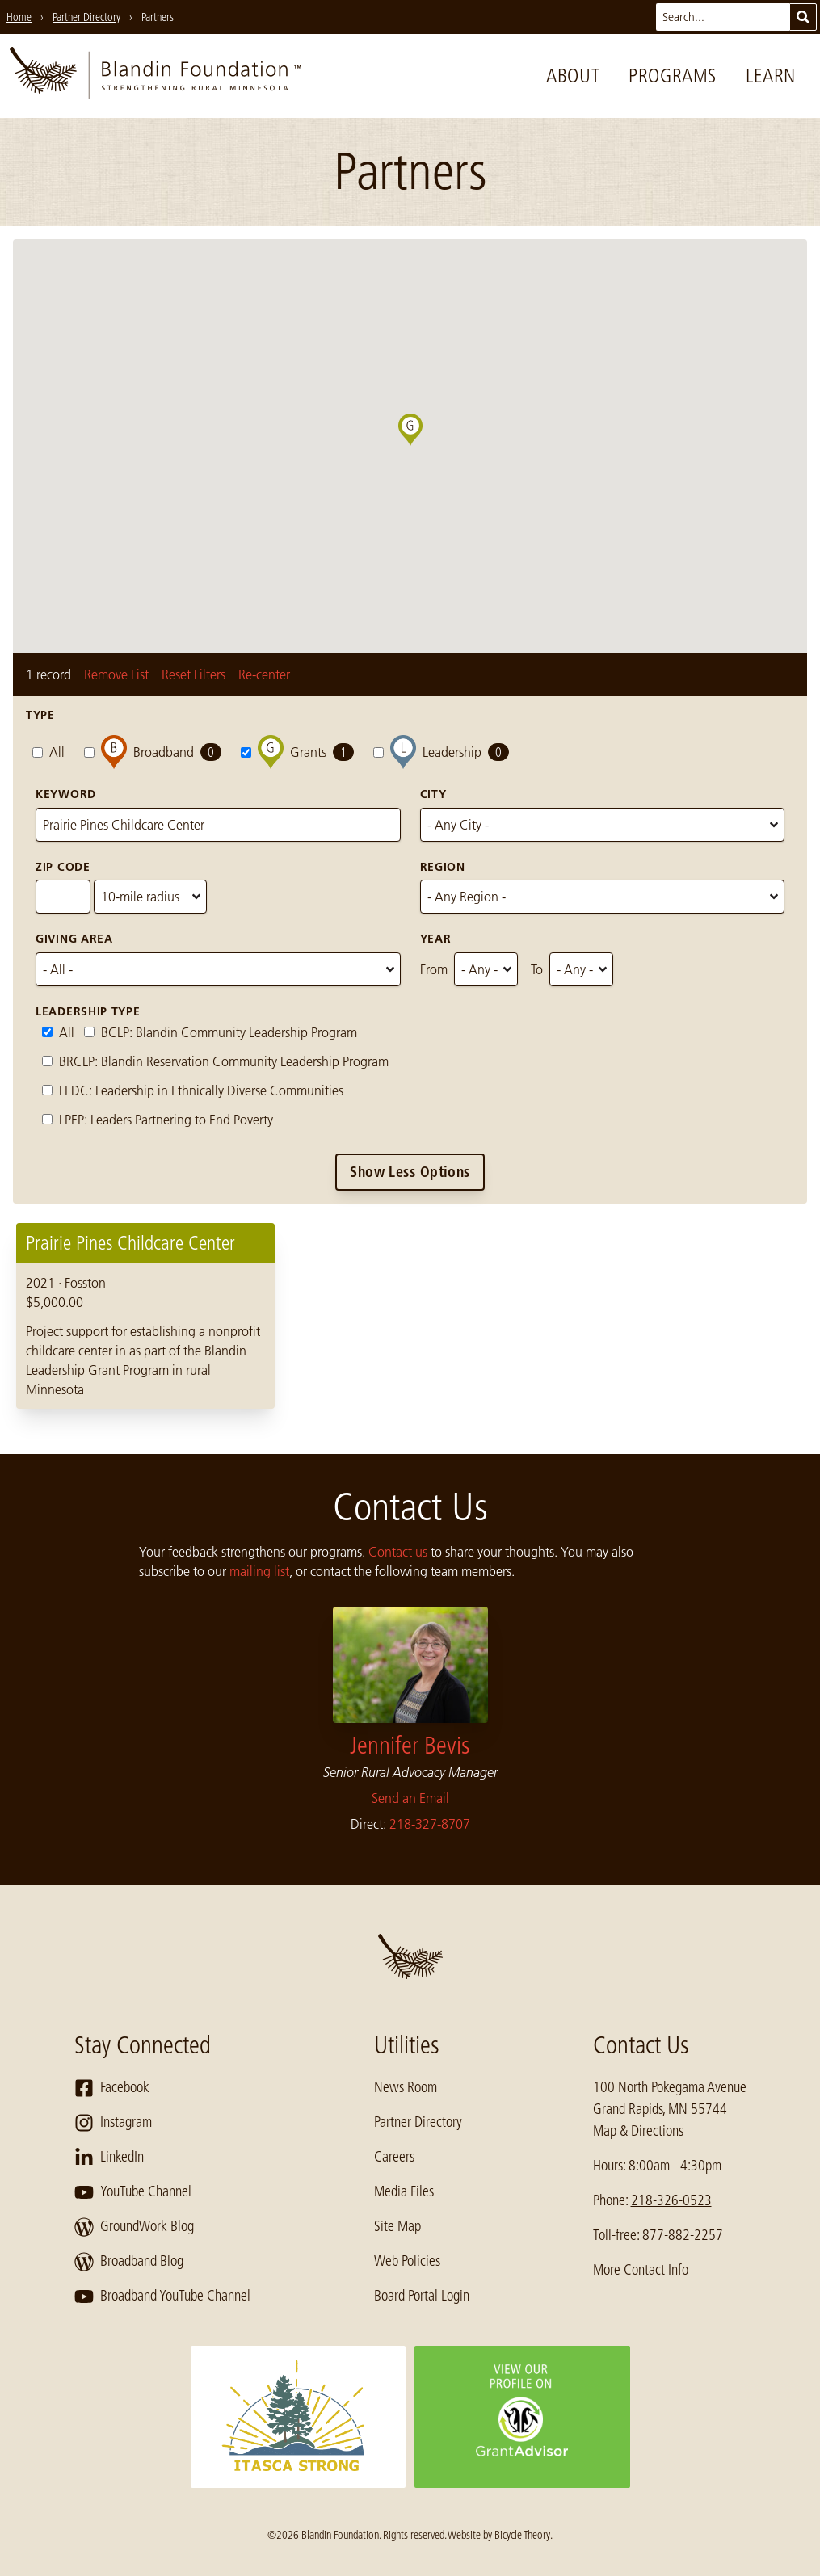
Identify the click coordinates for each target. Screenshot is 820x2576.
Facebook (111, 2088)
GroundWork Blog (134, 2227)
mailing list (259, 1571)
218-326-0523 (671, 2200)
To (537, 969)
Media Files (404, 2191)
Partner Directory (418, 2122)
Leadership (441, 752)
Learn (771, 75)
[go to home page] (155, 76)
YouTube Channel (132, 2192)
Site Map (397, 2226)
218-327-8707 (429, 1824)
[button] (422, 446)
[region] (410, 1316)
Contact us (397, 1552)
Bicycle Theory (522, 2535)
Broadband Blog (128, 2261)
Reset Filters (193, 674)
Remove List (116, 674)
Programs (673, 75)
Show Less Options (410, 1171)
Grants (297, 752)
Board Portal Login (421, 2296)
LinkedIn (109, 2157)
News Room (405, 2087)
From (434, 969)
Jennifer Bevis (410, 1745)
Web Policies (407, 2261)
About (572, 75)
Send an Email (410, 1798)
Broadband (152, 752)
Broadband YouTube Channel (162, 2296)
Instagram (113, 2123)
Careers (394, 2157)
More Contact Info (640, 2270)
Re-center (264, 674)
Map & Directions (638, 2131)
